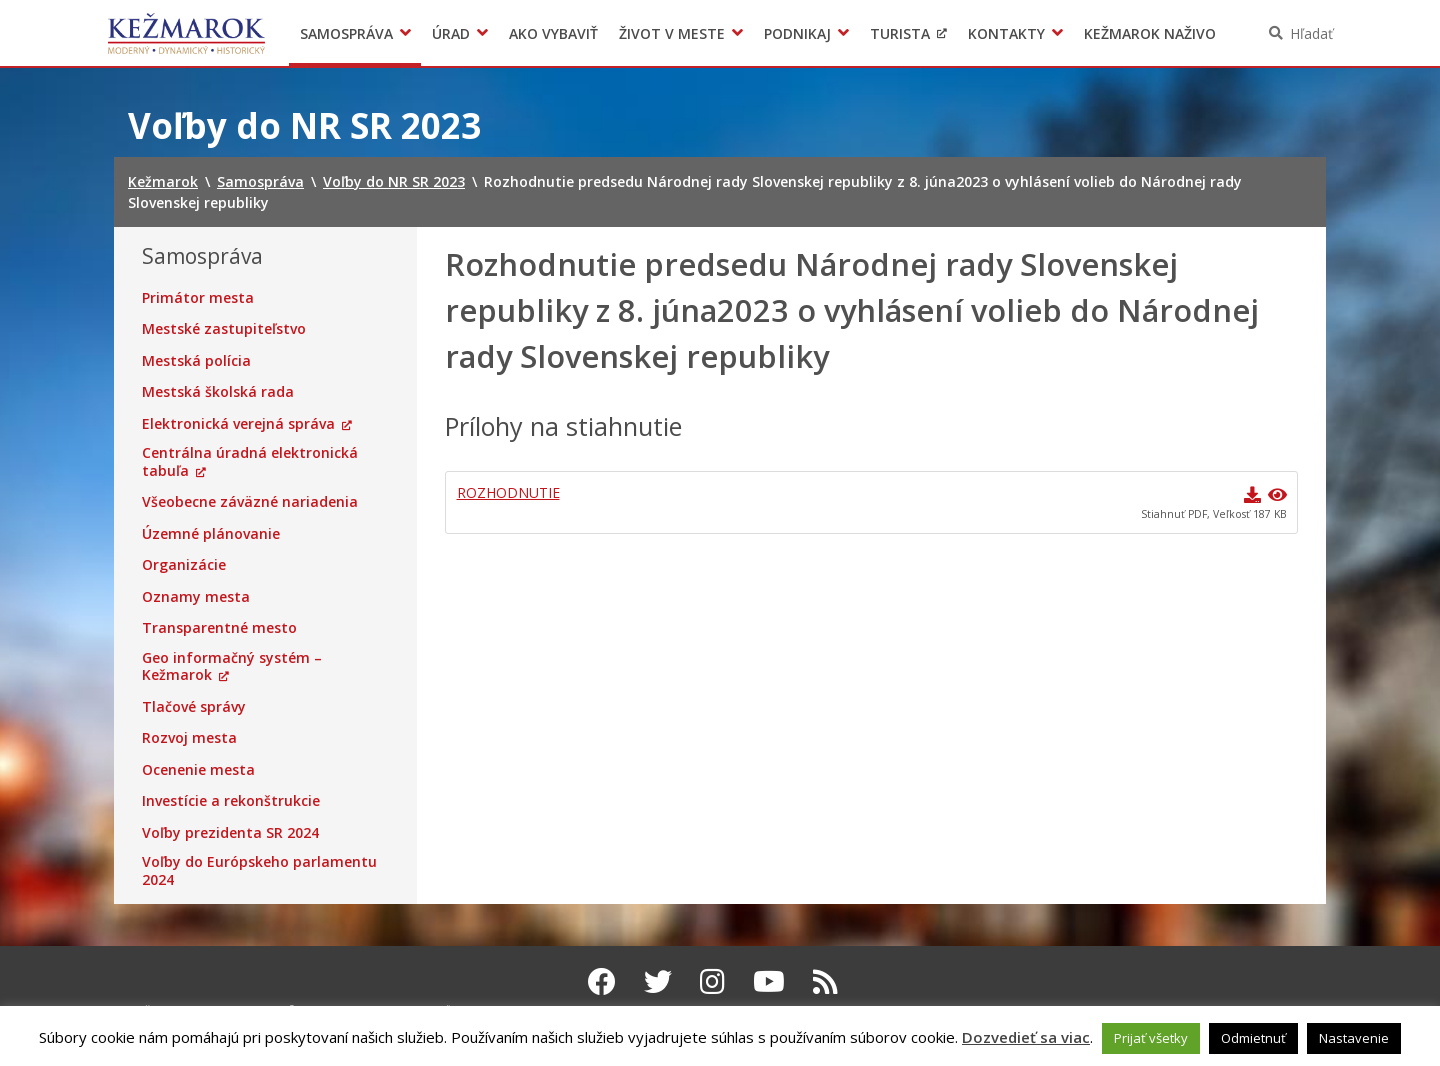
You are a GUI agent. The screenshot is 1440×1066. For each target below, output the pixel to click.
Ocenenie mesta (198, 770)
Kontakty (1006, 33)
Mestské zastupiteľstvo (224, 329)
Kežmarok (186, 33)
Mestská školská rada (218, 392)
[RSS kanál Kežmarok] (825, 981)
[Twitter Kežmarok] (658, 981)
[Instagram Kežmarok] (712, 981)
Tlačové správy (194, 707)
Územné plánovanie (211, 534)
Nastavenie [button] (1354, 1038)
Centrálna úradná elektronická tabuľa (250, 461)
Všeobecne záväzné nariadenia (250, 502)
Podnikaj (797, 33)
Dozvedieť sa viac (1026, 1037)
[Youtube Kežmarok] (769, 981)
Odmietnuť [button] (1253, 1038)
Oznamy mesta (196, 597)
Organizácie (184, 565)
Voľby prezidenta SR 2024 (230, 833)
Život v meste (672, 33)
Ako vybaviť (553, 33)
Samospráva (346, 33)
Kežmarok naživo (1150, 33)
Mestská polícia (196, 361)
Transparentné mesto (219, 628)
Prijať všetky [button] (1151, 1038)
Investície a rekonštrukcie (231, 801)
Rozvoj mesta (189, 738)
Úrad (451, 33)
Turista (900, 33)
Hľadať (1311, 33)
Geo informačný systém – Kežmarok (232, 666)
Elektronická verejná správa (238, 424)
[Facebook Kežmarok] (602, 981)
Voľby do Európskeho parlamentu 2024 (259, 870)
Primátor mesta (198, 298)
